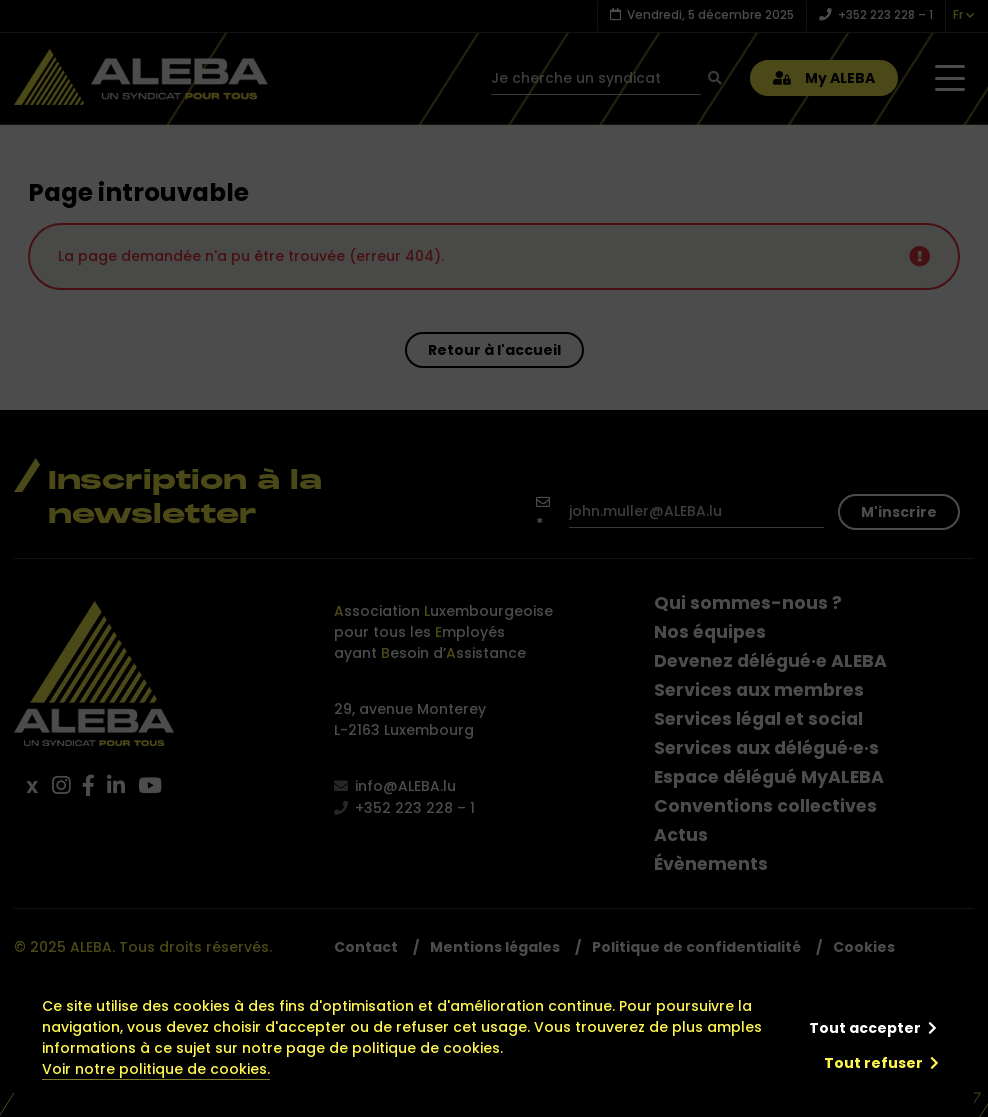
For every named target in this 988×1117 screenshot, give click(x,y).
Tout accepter (865, 1028)
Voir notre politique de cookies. (156, 1069)
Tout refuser (873, 1063)
